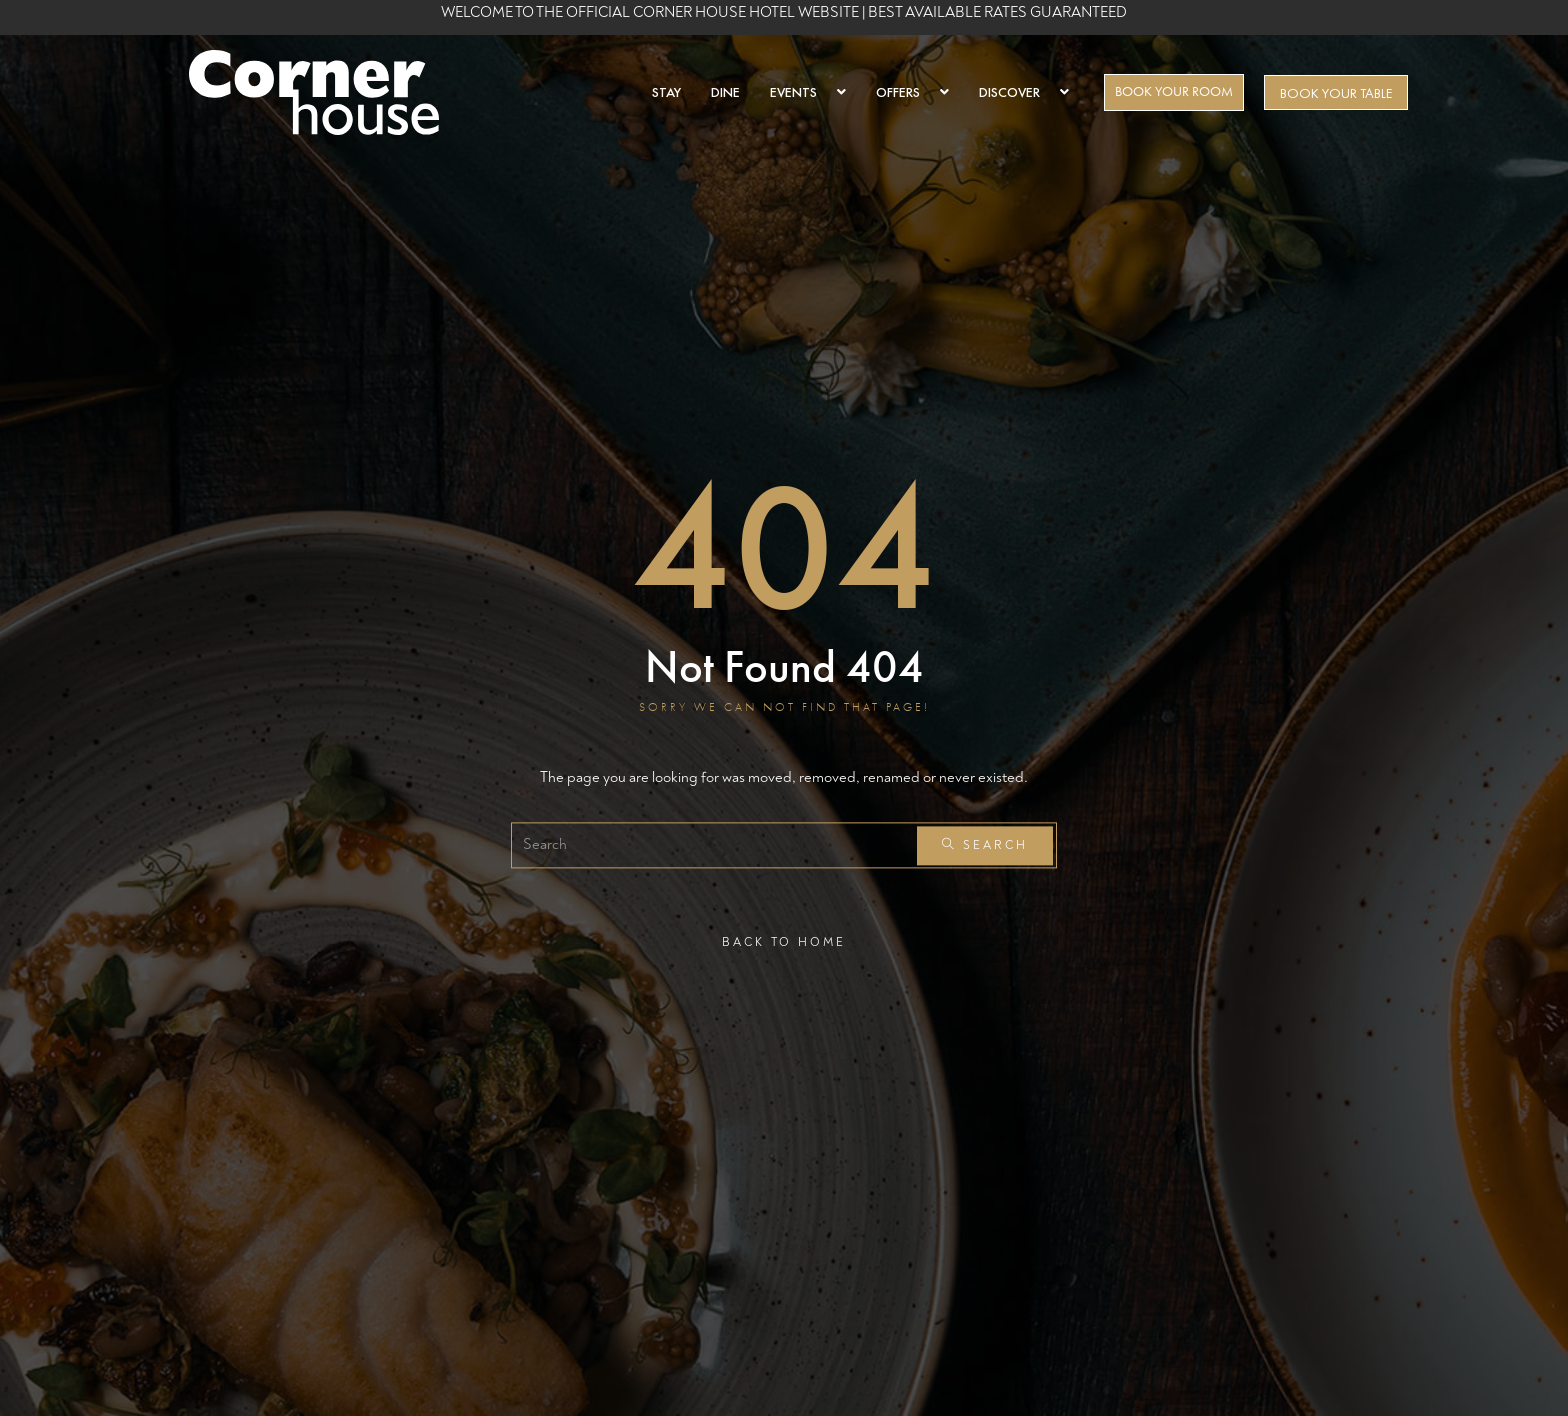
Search (985, 845)
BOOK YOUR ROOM (1174, 91)
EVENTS (808, 92)
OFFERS (912, 92)
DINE (725, 92)
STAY (666, 92)
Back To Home (784, 942)
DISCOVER (1024, 92)
